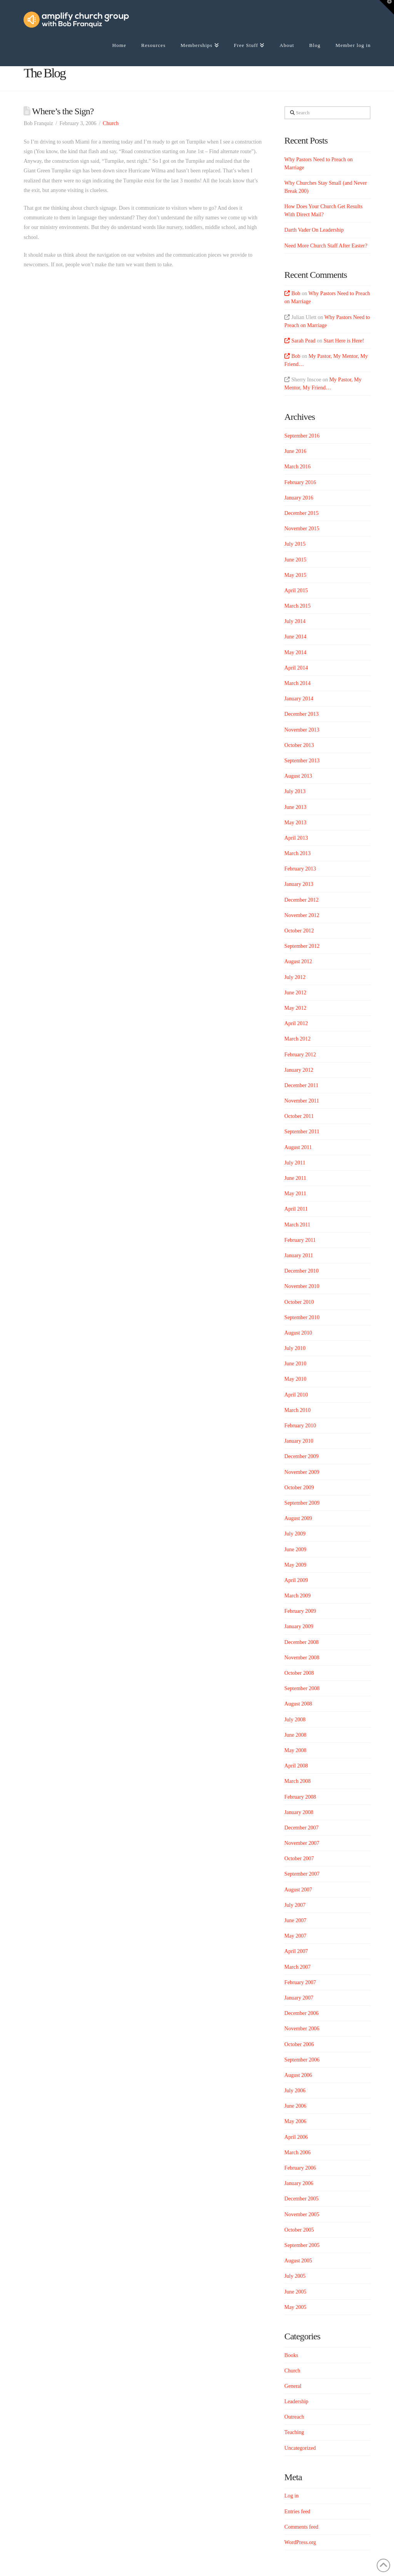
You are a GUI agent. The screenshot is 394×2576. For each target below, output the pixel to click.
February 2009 (300, 1611)
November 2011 (301, 1101)
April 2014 (296, 668)
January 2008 (298, 1812)
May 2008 (295, 1750)
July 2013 (295, 791)
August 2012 (298, 961)
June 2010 (295, 1364)
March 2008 (297, 1781)
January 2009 (298, 1626)
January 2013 (298, 884)
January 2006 (298, 2183)
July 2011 (294, 1163)
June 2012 (295, 993)
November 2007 (301, 1843)
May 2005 (295, 2307)
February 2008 (300, 1797)
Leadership (296, 2401)
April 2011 (296, 1209)
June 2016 (295, 451)
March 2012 (297, 1039)
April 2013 (296, 838)
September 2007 (301, 1874)
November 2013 (301, 730)
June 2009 (295, 1549)
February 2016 (300, 482)
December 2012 (301, 900)
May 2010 (295, 1379)
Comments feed (301, 2527)
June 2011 (295, 1178)
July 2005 (295, 2276)
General (292, 2386)
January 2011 (298, 1255)
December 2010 (301, 1271)
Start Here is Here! (344, 341)
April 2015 (296, 590)
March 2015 (297, 606)
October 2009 (299, 1487)
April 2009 (296, 1580)
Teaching (294, 2432)
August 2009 (298, 1518)
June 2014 (295, 637)
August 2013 (298, 776)
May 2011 (295, 1193)
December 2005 (301, 2199)
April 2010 (296, 1395)
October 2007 (299, 1858)
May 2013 (295, 822)
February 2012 (300, 1054)
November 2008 (301, 1658)
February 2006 (300, 2168)
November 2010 (301, 1286)
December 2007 (301, 1828)
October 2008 (299, 1673)
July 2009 (295, 1534)
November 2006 (301, 2028)
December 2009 (301, 1456)
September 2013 (301, 760)
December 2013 (301, 714)
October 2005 (299, 2230)
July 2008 (295, 1719)
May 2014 (295, 652)
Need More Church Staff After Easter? (325, 246)
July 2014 (295, 621)
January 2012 (298, 1070)
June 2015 (295, 560)
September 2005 (301, 2245)
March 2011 (297, 1225)
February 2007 (300, 1982)
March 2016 (297, 466)
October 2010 (299, 1302)
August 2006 (298, 2075)
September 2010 (301, 1317)
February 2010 (300, 1425)
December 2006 (301, 2013)
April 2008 (296, 1766)
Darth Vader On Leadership (314, 230)
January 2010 (298, 1441)
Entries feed (297, 2511)
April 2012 (296, 1023)
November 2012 (301, 915)
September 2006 (301, 2060)
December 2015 (301, 513)
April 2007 (296, 1951)
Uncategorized (300, 2448)
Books (291, 2355)
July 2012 (295, 977)
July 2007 (295, 1905)
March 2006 (297, 2152)
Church (111, 123)
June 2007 (295, 1920)
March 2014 (297, 683)
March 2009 (297, 1596)
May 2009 (295, 1565)
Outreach (294, 2417)
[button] (386, 7)
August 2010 (298, 1333)
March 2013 (297, 853)
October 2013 (299, 745)
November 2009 (301, 1472)
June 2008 (295, 1735)
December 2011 (301, 1085)
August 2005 (298, 2261)
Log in (291, 2496)
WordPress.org (300, 2542)
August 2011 (298, 1147)
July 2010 (295, 1348)
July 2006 (295, 2090)
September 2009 (301, 1503)
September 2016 (301, 436)
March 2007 (297, 1967)
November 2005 (301, 2214)
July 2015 (295, 544)
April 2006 (296, 2137)
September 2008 (301, 1688)
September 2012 (301, 946)
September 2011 (301, 1131)
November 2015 (301, 528)
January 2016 (298, 498)
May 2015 (295, 575)
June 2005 (295, 2292)
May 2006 (295, 2121)
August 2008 (298, 1704)
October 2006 (299, 2044)
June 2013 (295, 807)
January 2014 (298, 699)
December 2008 (301, 1642)
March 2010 (297, 1410)
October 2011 (299, 1116)
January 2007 (298, 1998)
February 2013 (300, 869)
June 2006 (295, 2106)
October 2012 (299, 931)
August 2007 (298, 1890)
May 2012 (295, 1008)
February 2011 (300, 1240)
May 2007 (295, 1936)
